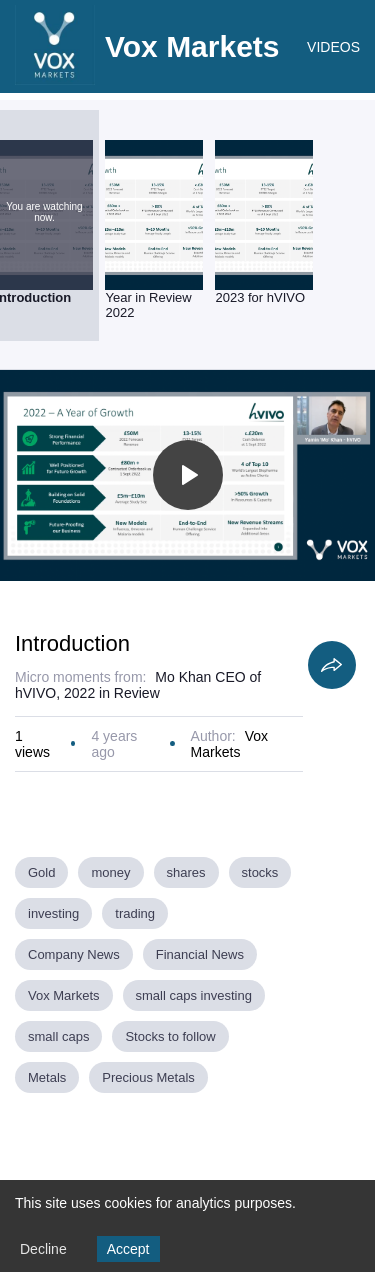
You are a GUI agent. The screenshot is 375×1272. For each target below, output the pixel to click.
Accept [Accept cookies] (128, 1249)
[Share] (332, 665)
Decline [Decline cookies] (43, 1249)
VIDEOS (333, 47)
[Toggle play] (188, 475)
